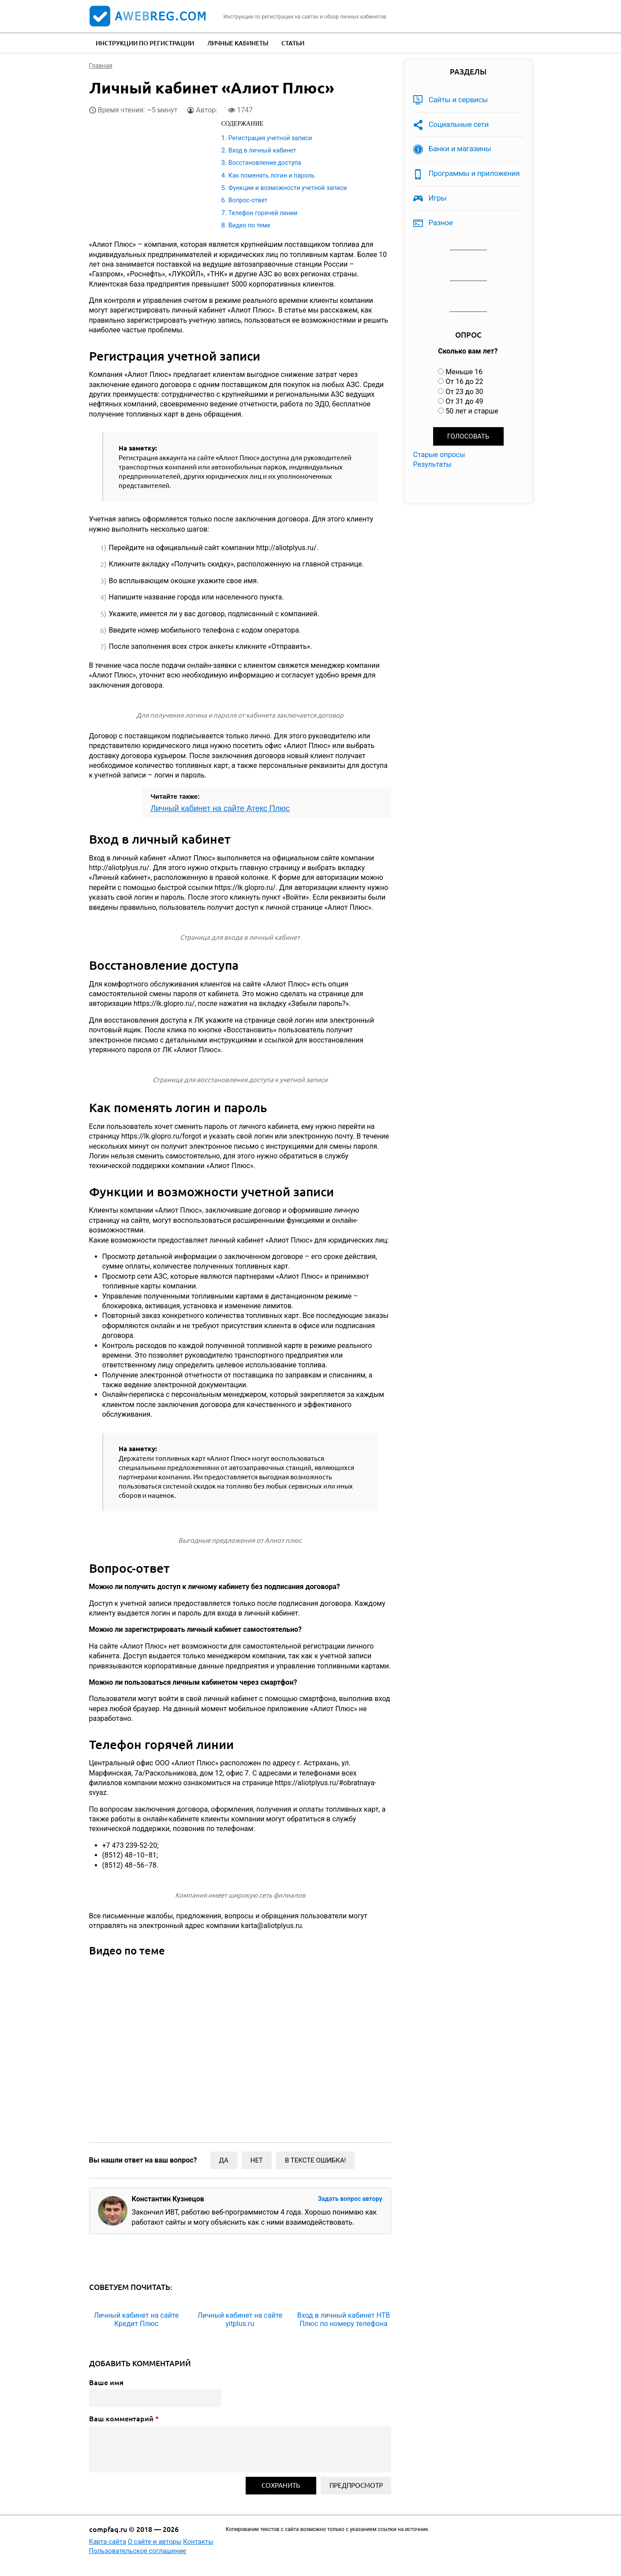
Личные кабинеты (237, 43)
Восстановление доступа (264, 162)
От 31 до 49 (464, 401)
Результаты (432, 464)
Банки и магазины (460, 148)
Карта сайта (108, 2542)
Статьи (292, 43)
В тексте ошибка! (315, 2160)
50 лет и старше (471, 411)
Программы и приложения (474, 173)
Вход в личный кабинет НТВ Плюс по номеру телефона (343, 2319)
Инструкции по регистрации (145, 43)
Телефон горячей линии (263, 212)
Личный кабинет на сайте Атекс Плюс (220, 808)
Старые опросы (439, 454)
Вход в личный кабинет (262, 150)
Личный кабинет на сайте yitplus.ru (240, 2319)
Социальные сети (459, 124)
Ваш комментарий (124, 2418)
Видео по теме (249, 225)
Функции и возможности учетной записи (287, 187)
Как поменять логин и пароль (271, 175)
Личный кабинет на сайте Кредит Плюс (136, 2319)
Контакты (198, 2542)
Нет (257, 2160)
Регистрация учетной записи (270, 137)
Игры (438, 198)
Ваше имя (106, 2382)
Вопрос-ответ (247, 200)
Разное (441, 222)
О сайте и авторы (155, 2542)
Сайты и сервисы (458, 99)
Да (223, 2160)
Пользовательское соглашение (138, 2551)
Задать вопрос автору (350, 2198)
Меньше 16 (464, 372)
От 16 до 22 (464, 381)
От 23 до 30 (464, 391)
